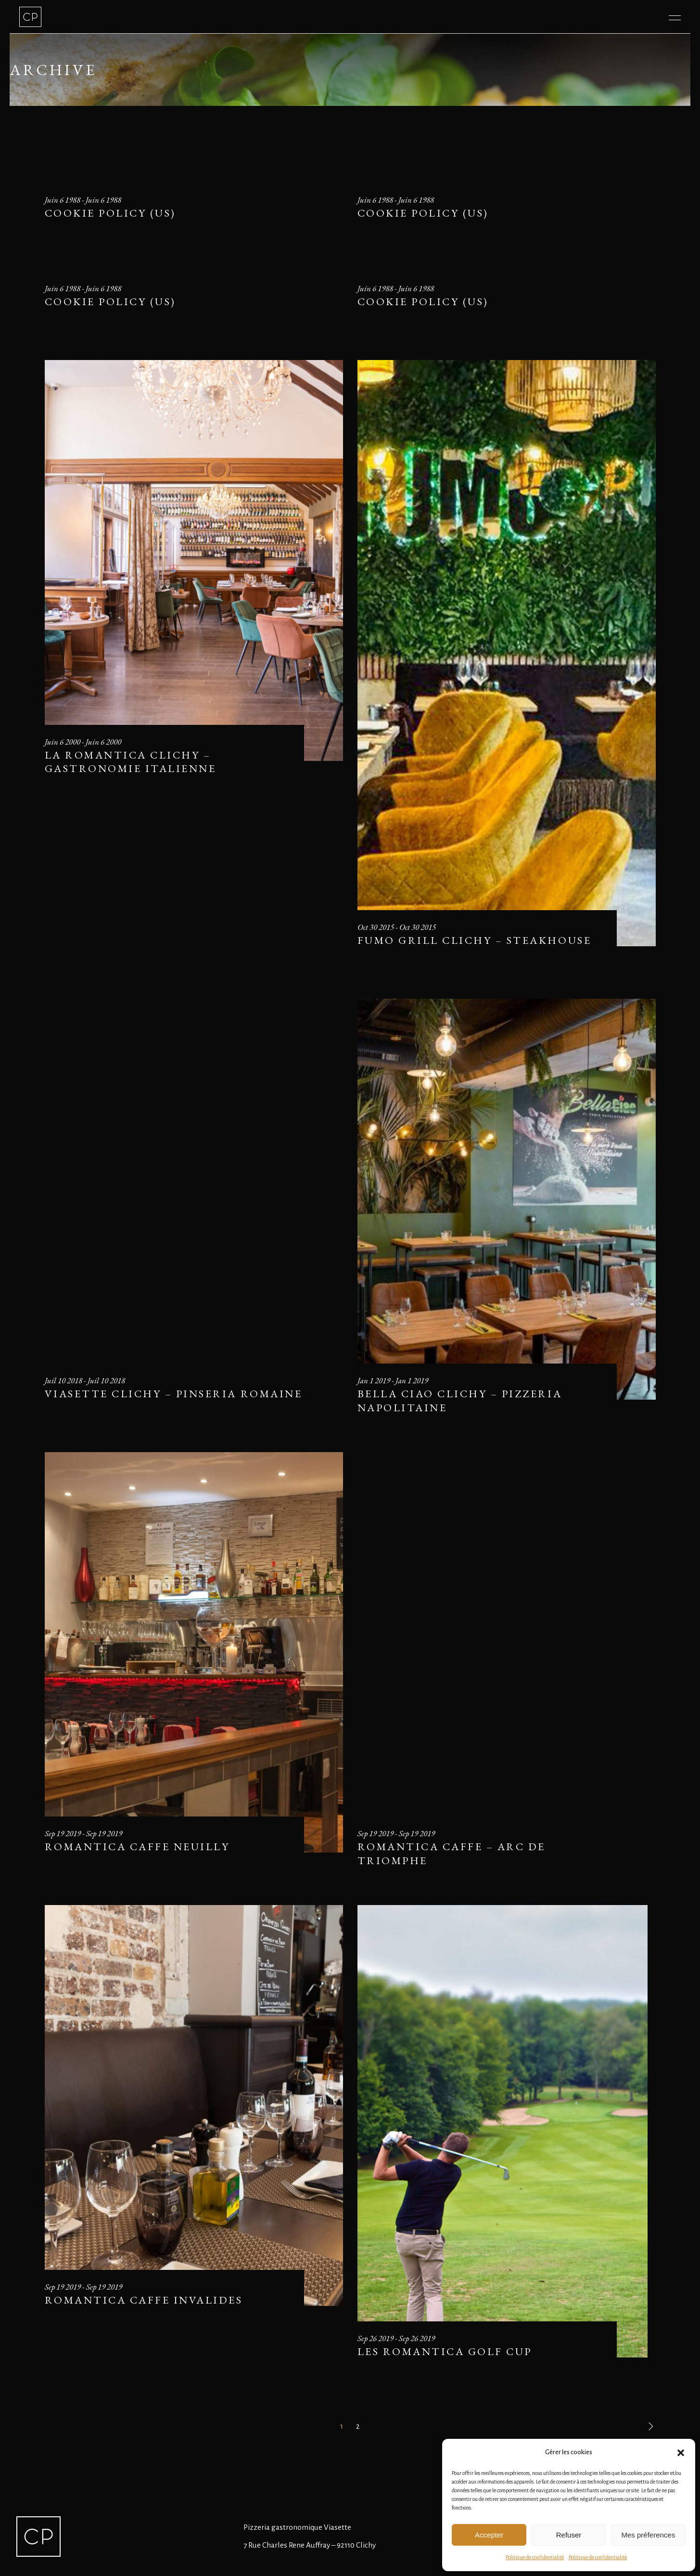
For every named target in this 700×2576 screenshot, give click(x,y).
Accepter (489, 2535)
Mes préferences (648, 2535)
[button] (681, 2453)
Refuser (569, 2535)
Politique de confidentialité (535, 2557)
